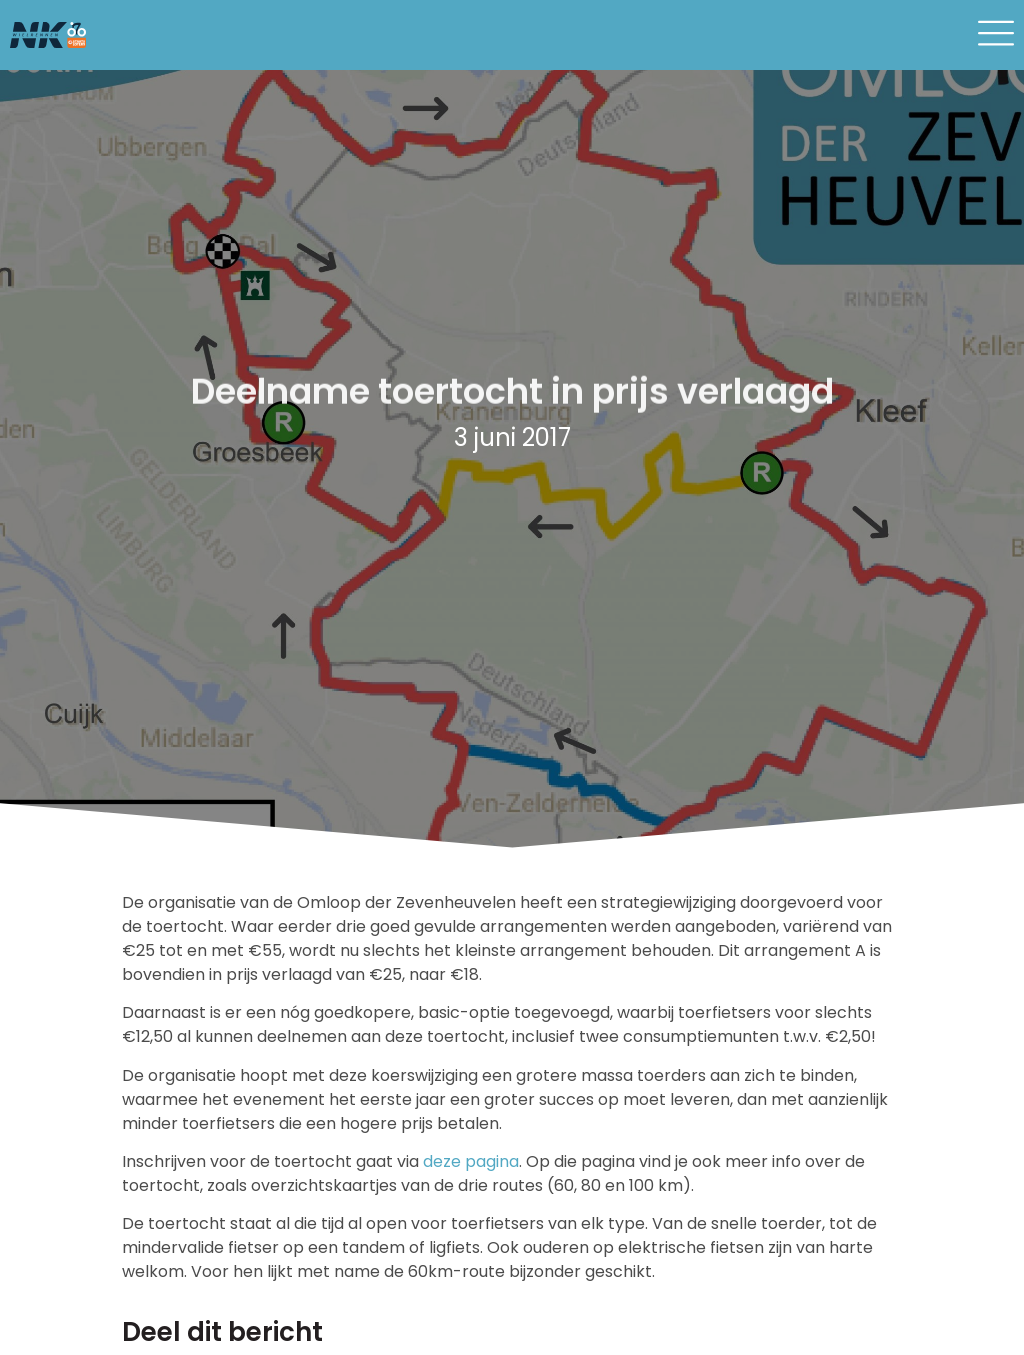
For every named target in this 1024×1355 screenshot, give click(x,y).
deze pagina (471, 1161)
